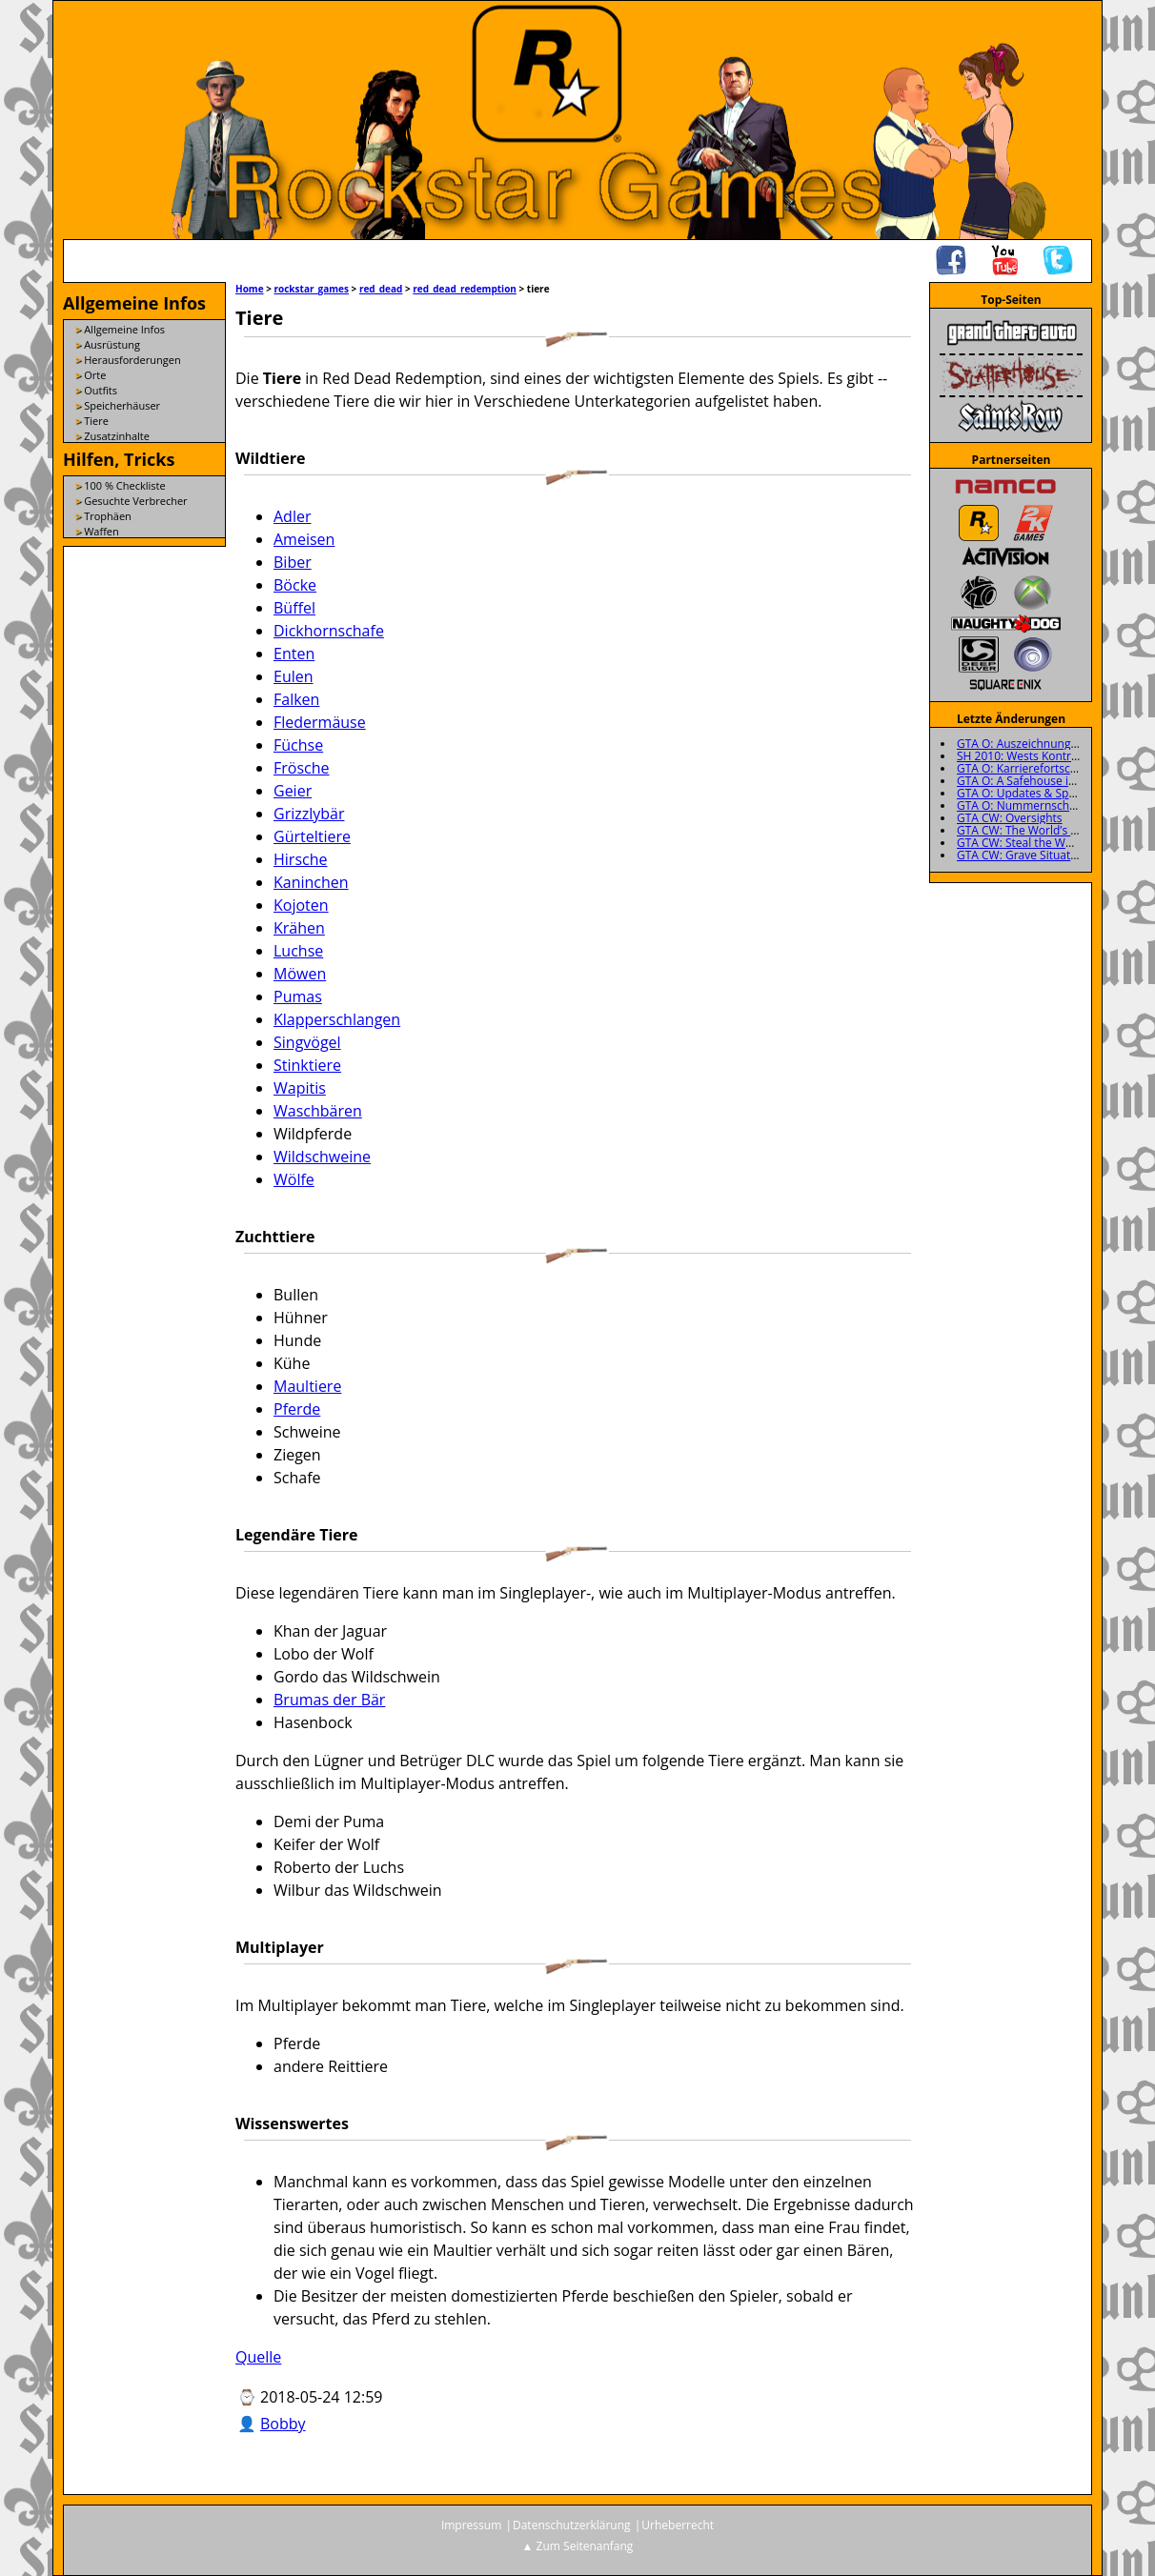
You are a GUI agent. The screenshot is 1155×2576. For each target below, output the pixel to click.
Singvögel (307, 1042)
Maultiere (307, 1386)
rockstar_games (311, 288)
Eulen (294, 676)
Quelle (258, 2356)
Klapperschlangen (337, 1019)
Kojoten (301, 905)
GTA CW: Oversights (1010, 818)
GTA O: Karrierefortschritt (1025, 768)
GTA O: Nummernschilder (1025, 805)
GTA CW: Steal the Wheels (1025, 843)
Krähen (299, 927)
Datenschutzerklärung (572, 2525)
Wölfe (294, 1179)
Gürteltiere (312, 836)
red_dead (381, 288)
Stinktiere (307, 1065)
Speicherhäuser (122, 405)
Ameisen (304, 539)
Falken (296, 699)
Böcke (295, 584)
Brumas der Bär (329, 1699)
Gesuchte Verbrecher (135, 500)
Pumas (298, 996)
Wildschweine (322, 1156)
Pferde (297, 1409)
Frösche (302, 767)
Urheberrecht (677, 2525)
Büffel (294, 607)
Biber (293, 562)
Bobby (283, 2423)
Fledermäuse (320, 722)
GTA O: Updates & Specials (1027, 793)
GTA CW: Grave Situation (1022, 855)
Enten (294, 653)
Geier (293, 790)
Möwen (300, 973)
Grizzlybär (309, 813)
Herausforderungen (132, 359)
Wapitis (300, 1087)
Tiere (96, 420)
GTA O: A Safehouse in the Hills (1039, 781)
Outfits (100, 390)
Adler (292, 516)
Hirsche (300, 859)
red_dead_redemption (465, 288)
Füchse (298, 745)
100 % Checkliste (124, 485)
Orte (95, 375)
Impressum (471, 2525)
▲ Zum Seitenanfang (578, 2546)
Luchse (298, 950)
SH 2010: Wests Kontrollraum (1034, 756)
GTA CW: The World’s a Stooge (1037, 830)
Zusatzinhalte (117, 436)
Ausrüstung (112, 344)
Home (249, 288)
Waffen (101, 531)
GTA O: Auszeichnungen (1020, 743)
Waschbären (318, 1110)
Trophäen (108, 516)
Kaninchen (311, 882)
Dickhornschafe (329, 630)
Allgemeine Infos (124, 329)
